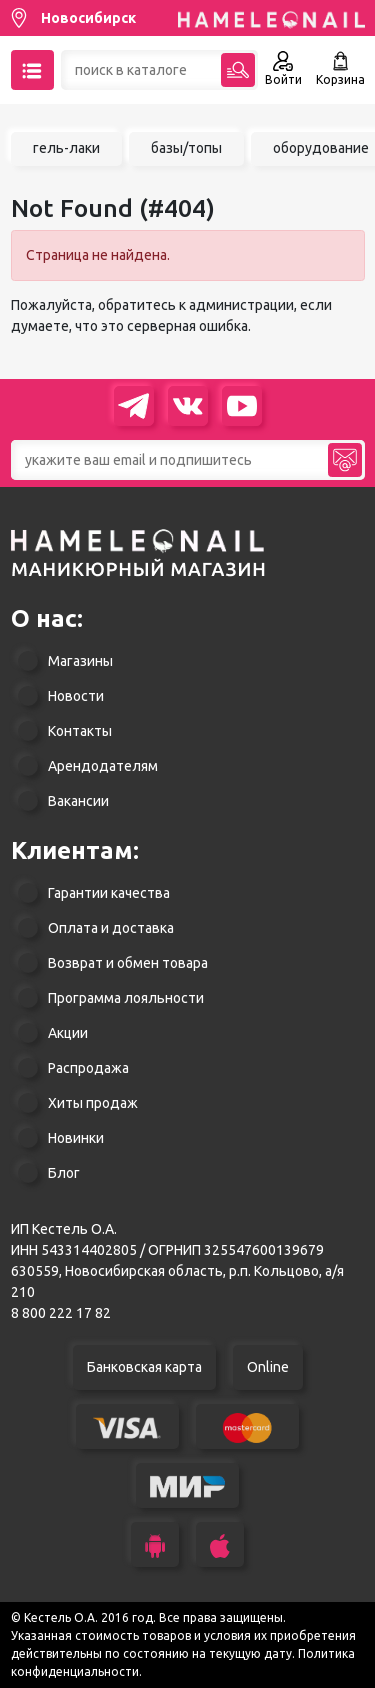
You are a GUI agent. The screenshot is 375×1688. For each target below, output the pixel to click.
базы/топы (186, 148)
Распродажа (88, 1068)
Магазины (80, 661)
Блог (64, 1173)
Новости (76, 696)
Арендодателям (103, 766)
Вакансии (78, 801)
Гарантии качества (109, 893)
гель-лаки (66, 148)
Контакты (80, 731)
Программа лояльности (126, 998)
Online (268, 1367)
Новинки (76, 1138)
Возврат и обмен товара (128, 963)
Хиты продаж (93, 1103)
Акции (68, 1033)
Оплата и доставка (111, 928)
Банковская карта (144, 1367)
